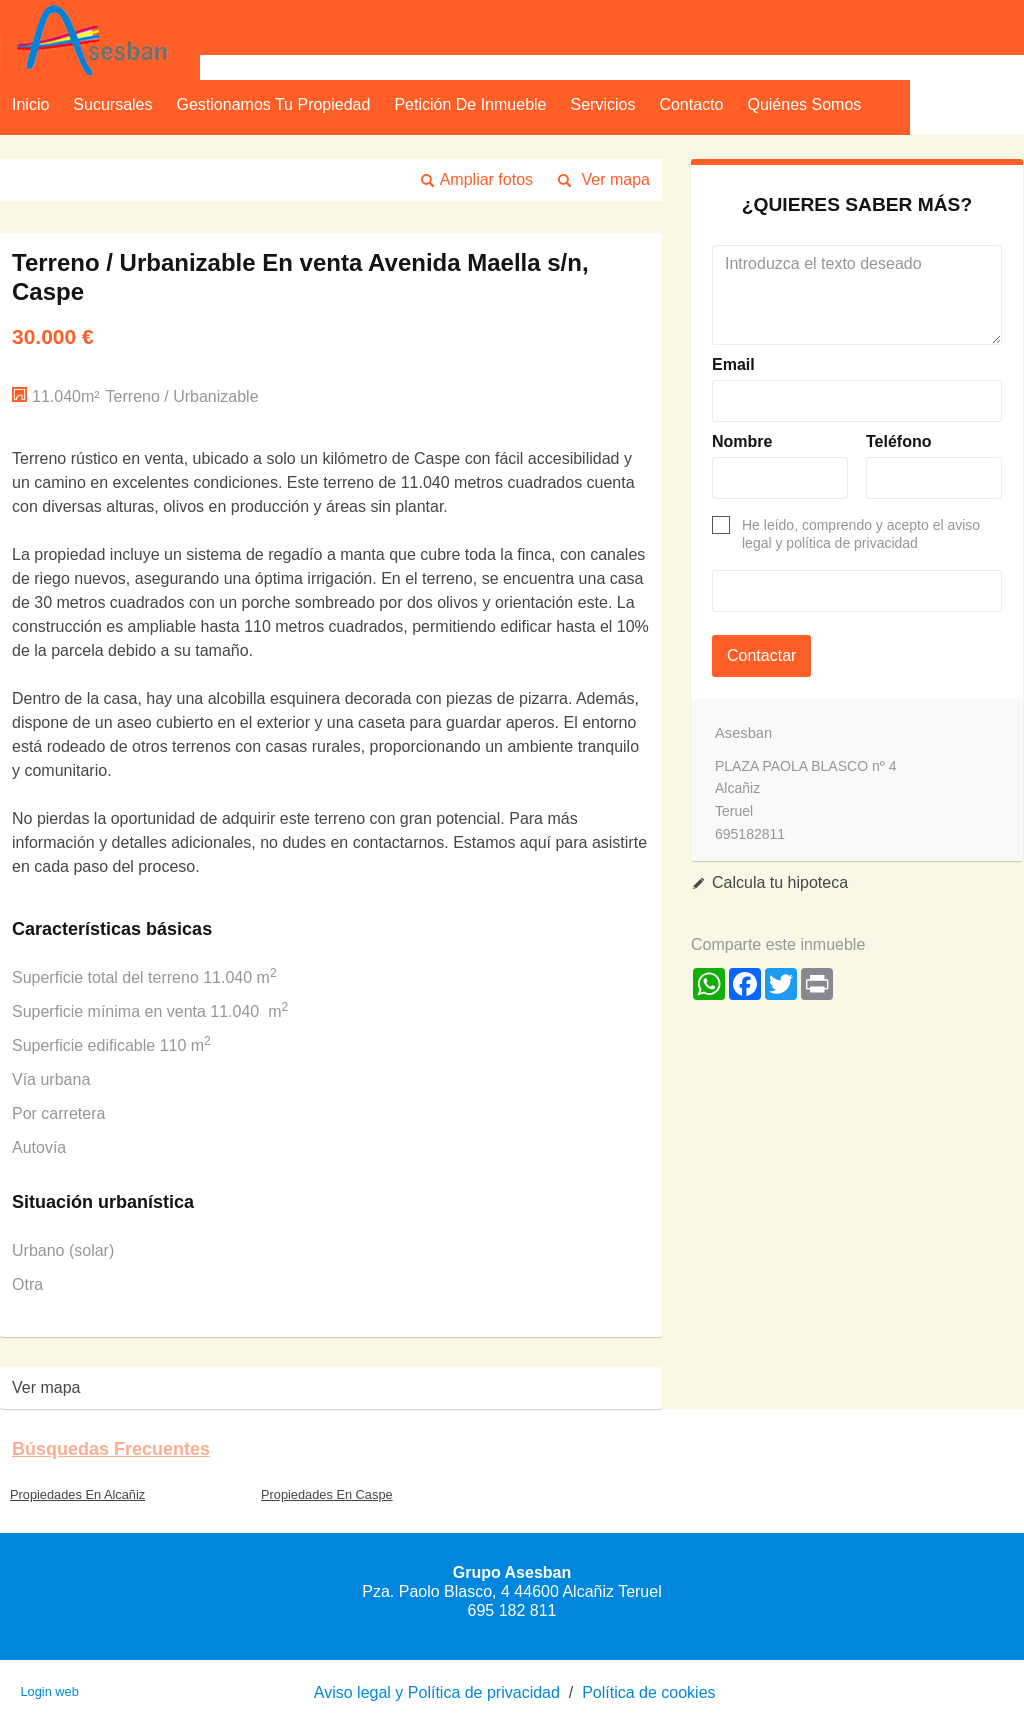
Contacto (691, 104)
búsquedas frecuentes (111, 1449)
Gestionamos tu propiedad (274, 104)
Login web (49, 1691)
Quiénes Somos (804, 104)
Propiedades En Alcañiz (77, 1494)
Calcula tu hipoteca (780, 882)
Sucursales (112, 104)
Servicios (603, 104)
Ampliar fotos (486, 179)
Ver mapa (616, 179)
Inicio (30, 104)
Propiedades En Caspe (327, 1494)
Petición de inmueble (470, 104)
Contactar (761, 655)
